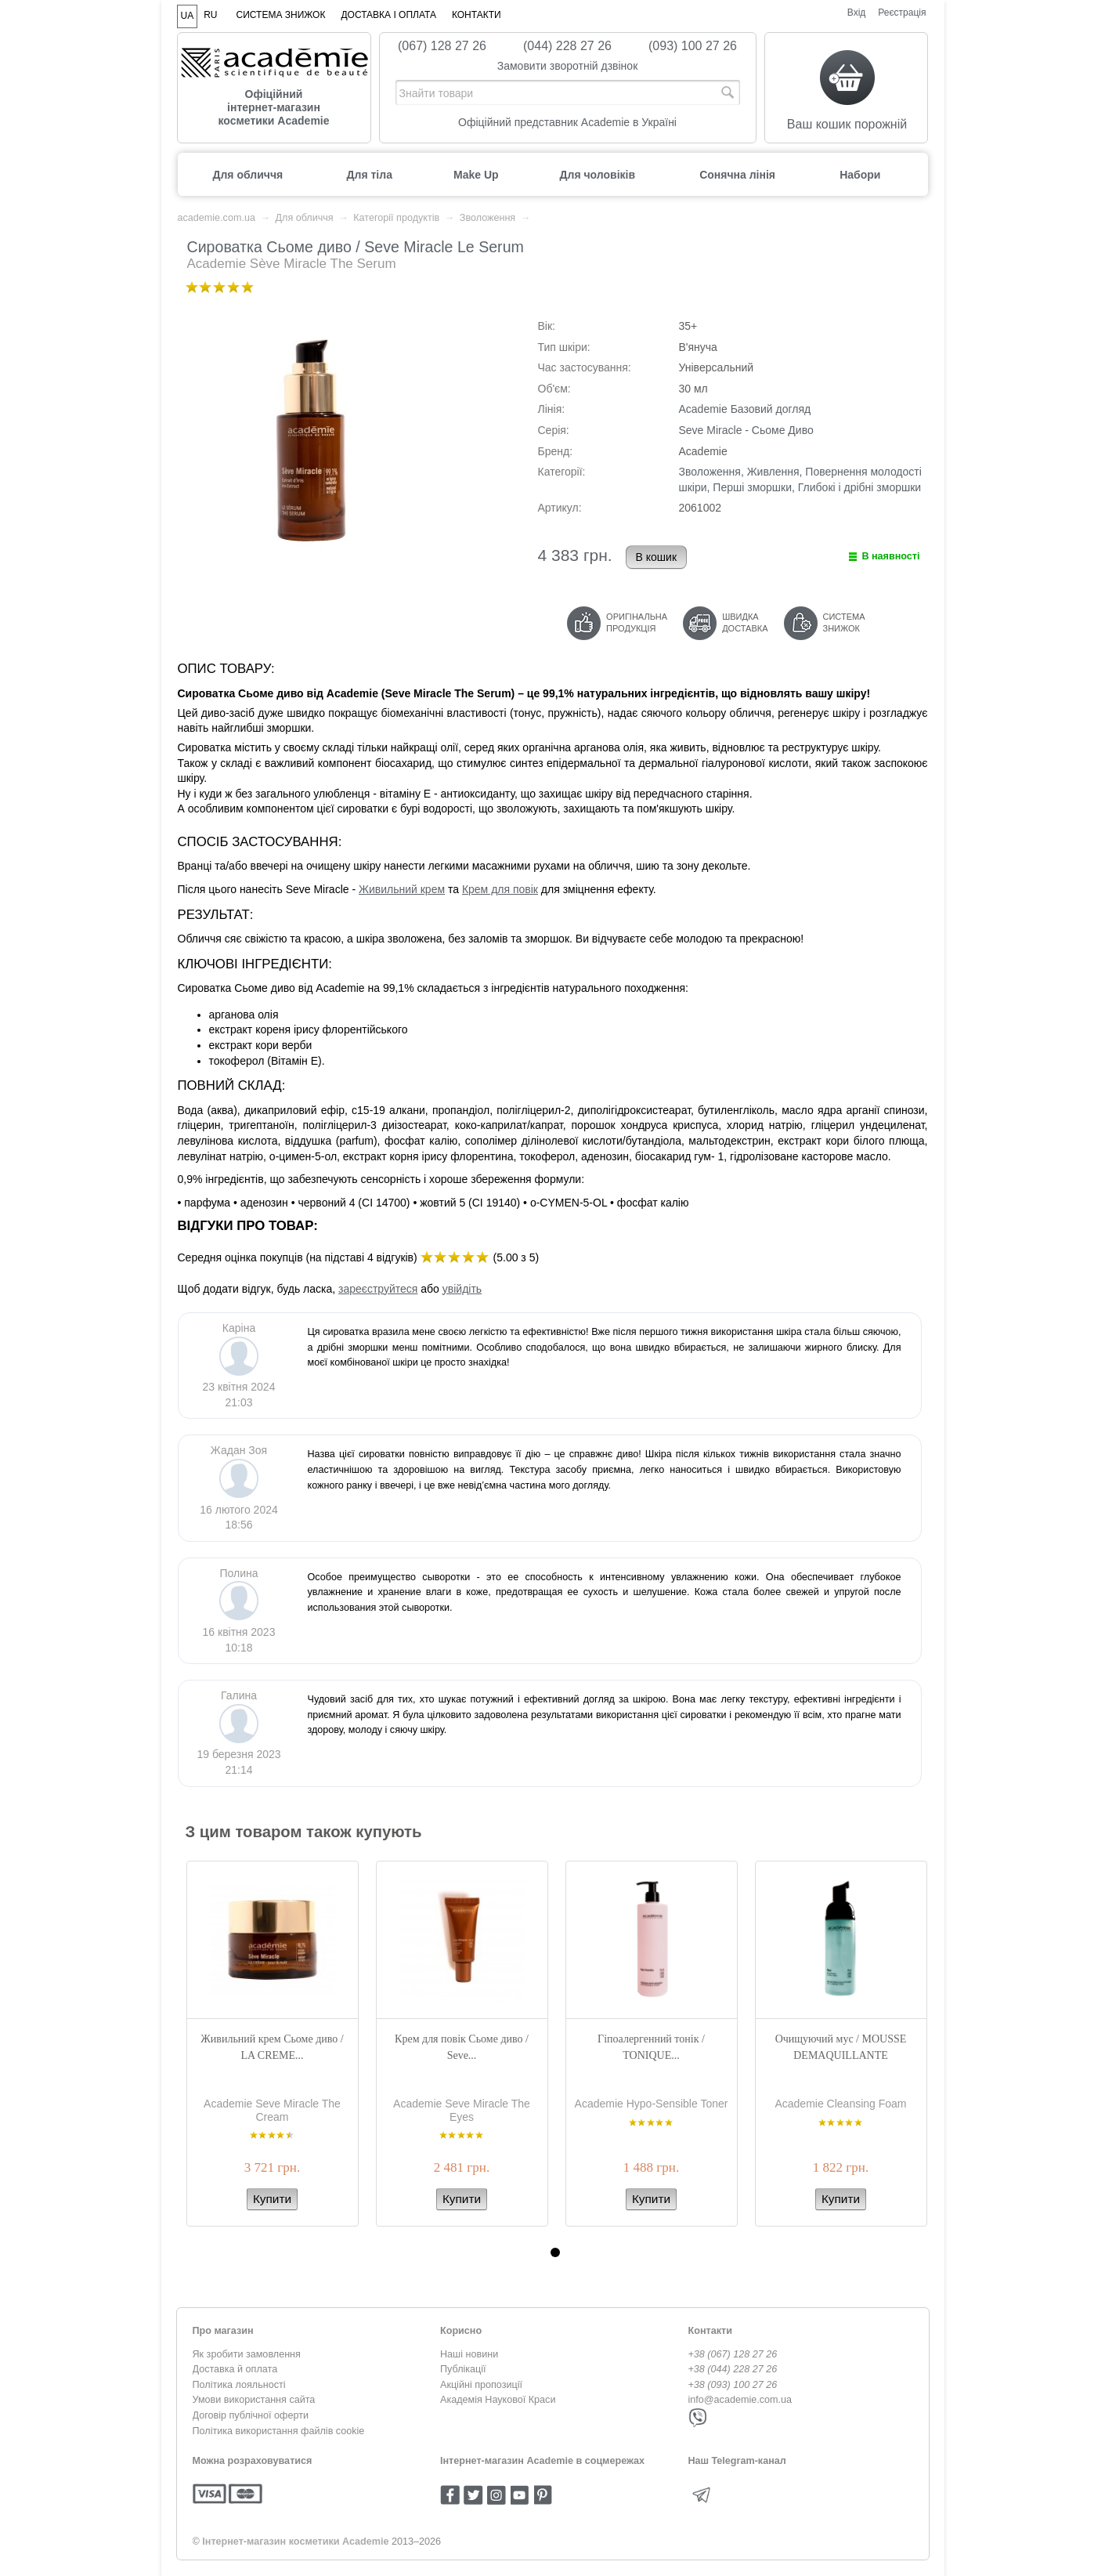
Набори (860, 174)
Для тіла (369, 174)
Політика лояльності (239, 2384)
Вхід (856, 12)
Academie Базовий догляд (745, 409)
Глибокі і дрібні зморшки (859, 487)
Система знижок (281, 14)
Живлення (773, 471)
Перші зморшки (752, 487)
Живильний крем (402, 889)
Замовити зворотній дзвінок (567, 66)
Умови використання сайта (254, 2399)
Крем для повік (500, 889)
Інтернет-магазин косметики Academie (295, 2541)
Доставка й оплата (235, 2369)
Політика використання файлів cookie (279, 2431)
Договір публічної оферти (251, 2415)
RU (210, 14)
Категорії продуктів (396, 217)
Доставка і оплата (388, 14)
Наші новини (469, 2354)
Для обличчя (248, 174)
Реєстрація (902, 12)
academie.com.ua (216, 217)
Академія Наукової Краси (497, 2399)
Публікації (463, 2369)
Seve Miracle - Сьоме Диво (746, 430)
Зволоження (487, 217)
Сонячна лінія (737, 174)
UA (187, 15)
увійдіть (462, 1289)
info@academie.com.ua (740, 2399)
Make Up (476, 174)
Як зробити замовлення (247, 2354)
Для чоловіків (598, 174)
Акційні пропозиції (481, 2384)
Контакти (476, 14)
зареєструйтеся (377, 1289)
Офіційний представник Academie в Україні (567, 122)
